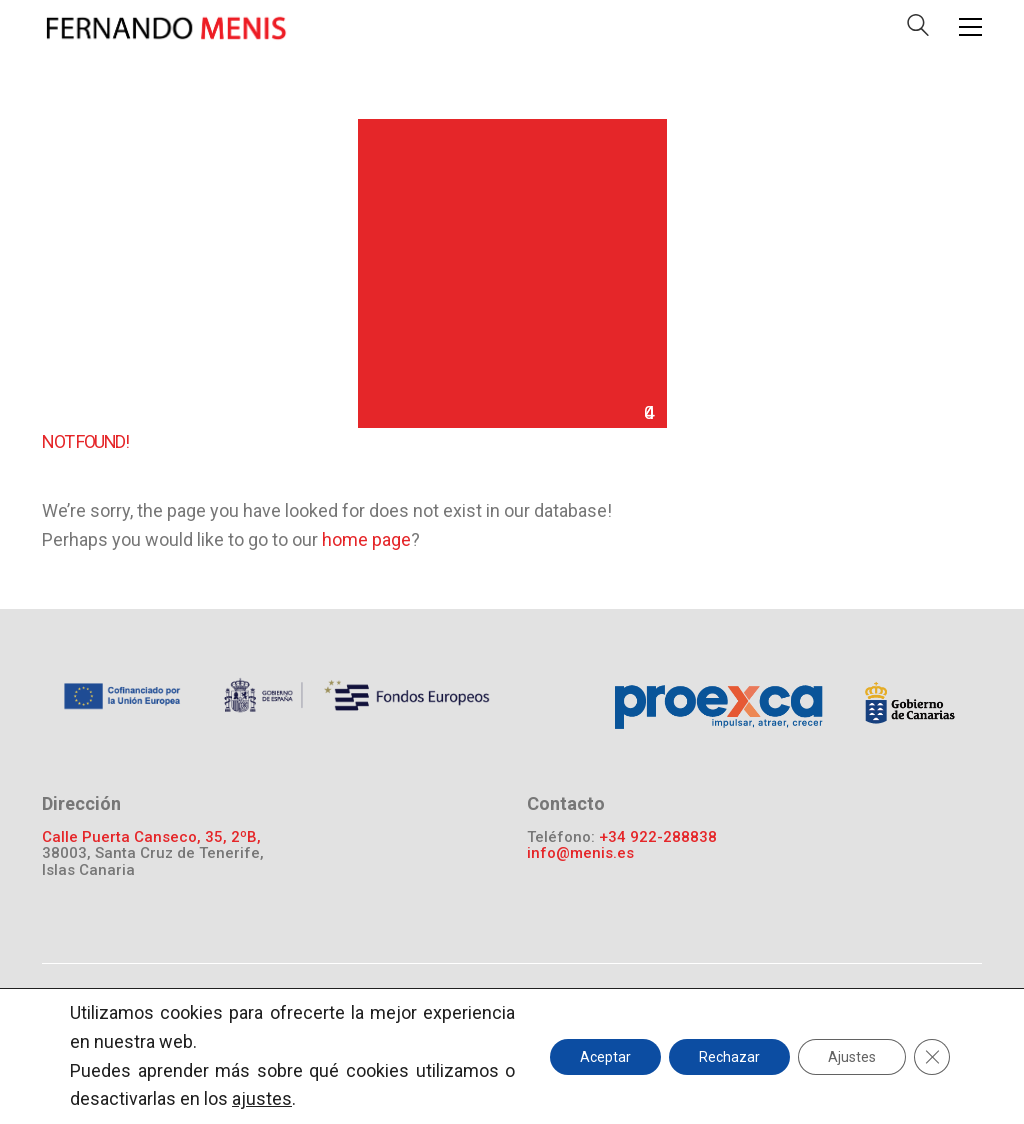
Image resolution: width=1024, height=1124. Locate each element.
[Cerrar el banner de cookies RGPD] (932, 1056)
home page (366, 539)
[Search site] (918, 29)
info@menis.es (580, 853)
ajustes (262, 1098)
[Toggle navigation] (970, 27)
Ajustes (852, 1056)
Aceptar (605, 1056)
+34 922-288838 (658, 837)
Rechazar (729, 1056)
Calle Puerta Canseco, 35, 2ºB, (151, 837)
